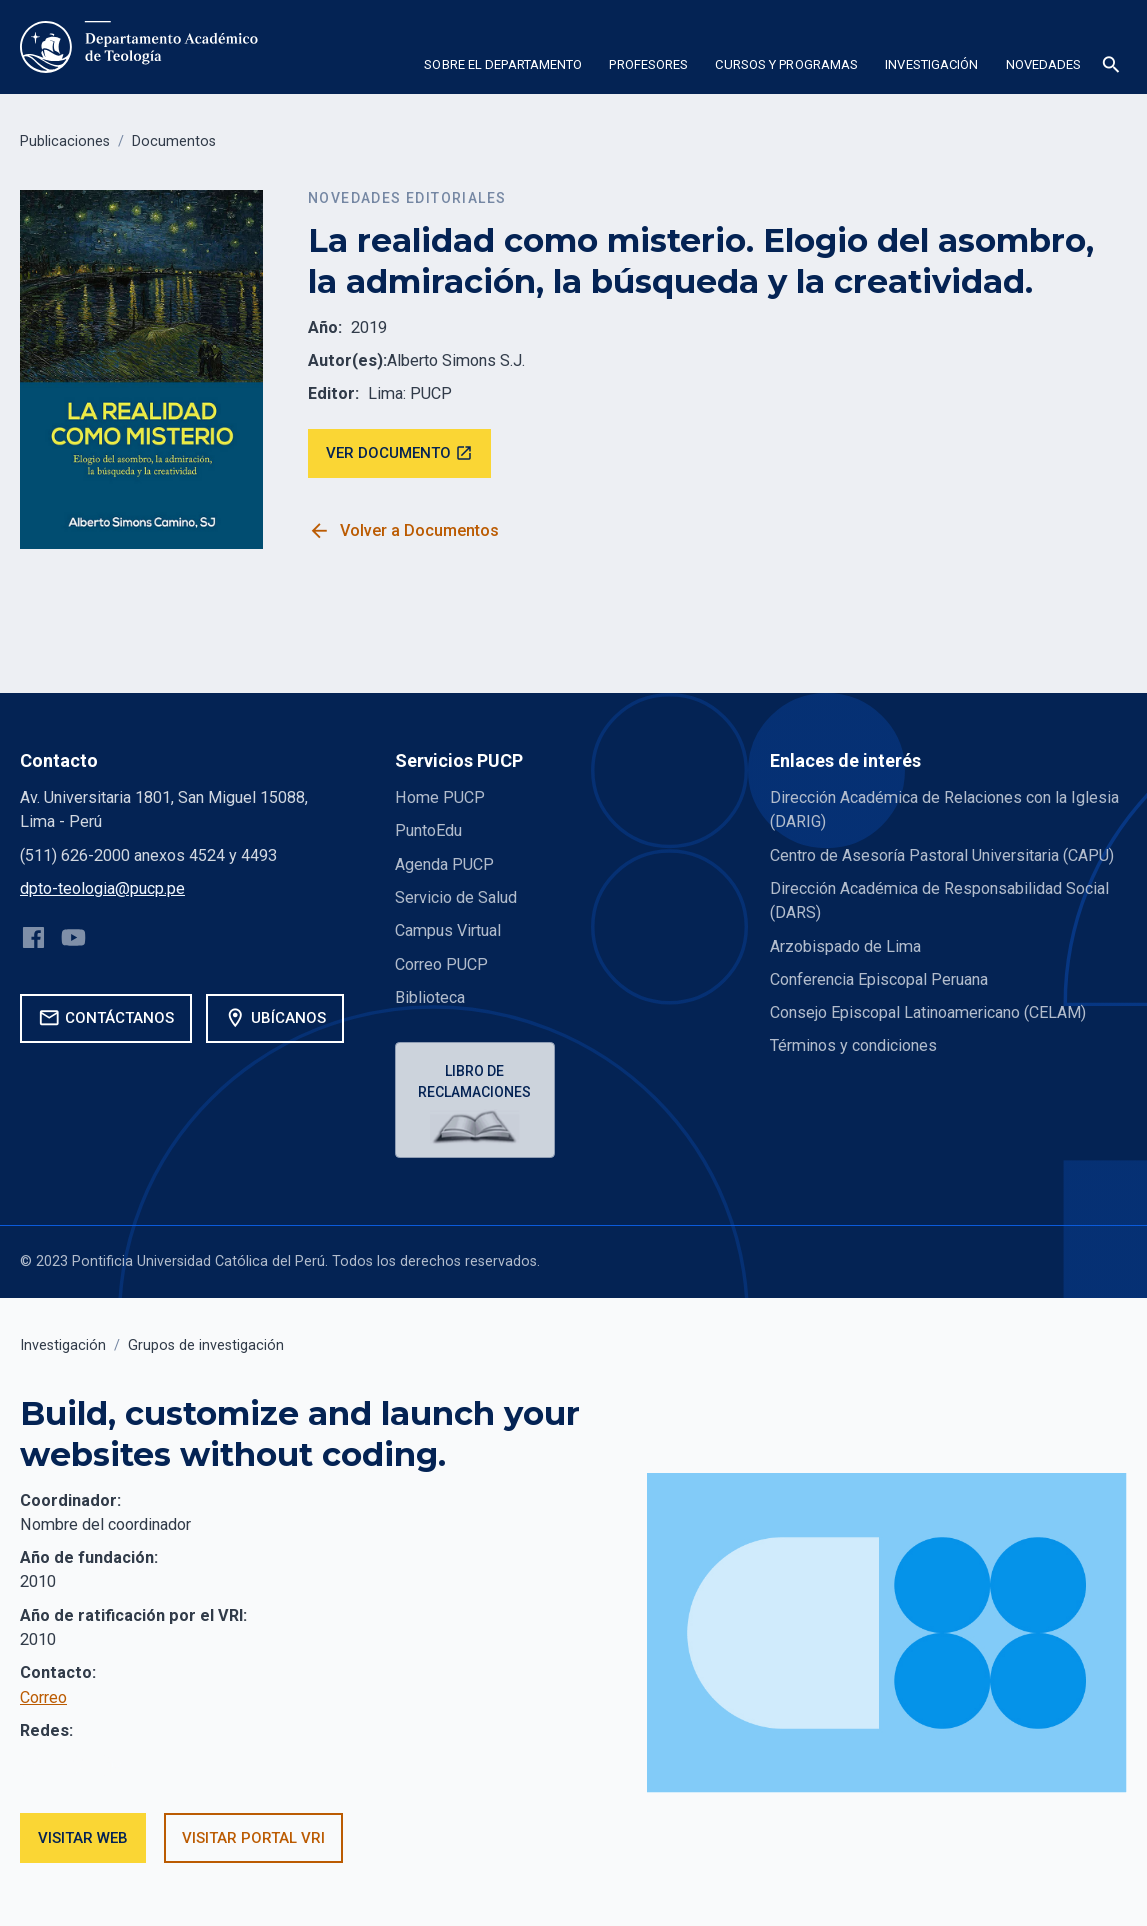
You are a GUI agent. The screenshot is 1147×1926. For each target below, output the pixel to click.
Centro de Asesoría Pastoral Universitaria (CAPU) (942, 855)
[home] (141, 47)
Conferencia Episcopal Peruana (879, 979)
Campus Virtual (448, 930)
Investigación (63, 1345)
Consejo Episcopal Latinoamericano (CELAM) (928, 1012)
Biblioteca (430, 997)
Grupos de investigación (206, 1345)
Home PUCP (440, 797)
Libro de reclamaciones (475, 1081)
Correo (43, 1697)
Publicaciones (65, 141)
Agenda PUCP (444, 864)
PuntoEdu (428, 830)
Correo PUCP (441, 964)
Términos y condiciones (853, 1045)
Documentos (174, 141)
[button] (503, 68)
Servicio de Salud (456, 897)
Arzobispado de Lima (845, 946)
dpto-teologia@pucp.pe (102, 888)
